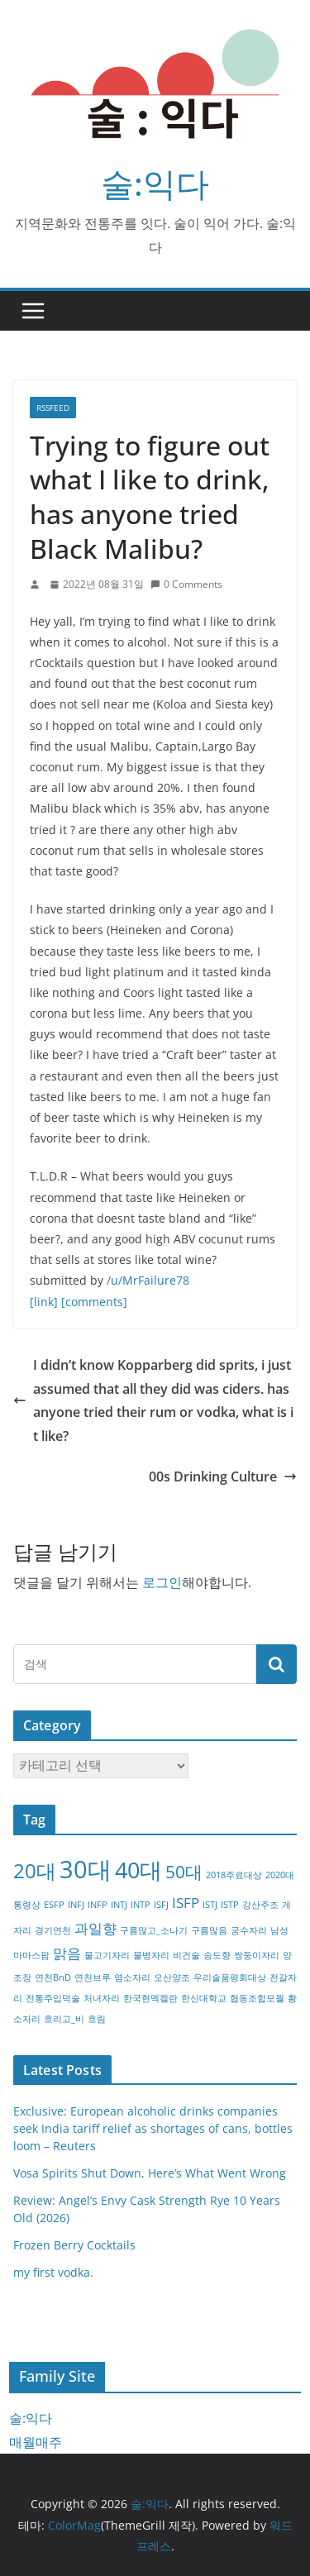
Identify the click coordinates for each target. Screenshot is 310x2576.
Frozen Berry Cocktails (74, 2245)
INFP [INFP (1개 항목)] (97, 1905)
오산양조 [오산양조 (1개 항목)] (172, 1977)
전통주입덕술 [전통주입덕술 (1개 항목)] (53, 1998)
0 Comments (186, 584)
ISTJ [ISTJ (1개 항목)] (210, 1905)
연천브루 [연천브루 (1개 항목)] (92, 1977)
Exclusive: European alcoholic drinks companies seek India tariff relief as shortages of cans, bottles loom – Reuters (153, 2128)
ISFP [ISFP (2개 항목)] (185, 1902)
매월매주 (35, 2442)
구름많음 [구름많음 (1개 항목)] (209, 1930)
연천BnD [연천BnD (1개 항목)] (53, 1977)
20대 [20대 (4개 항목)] (34, 1870)
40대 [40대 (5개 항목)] (138, 1869)
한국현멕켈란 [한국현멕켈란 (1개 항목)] (150, 1998)
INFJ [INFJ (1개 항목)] (76, 1905)
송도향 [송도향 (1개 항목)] (217, 1955)
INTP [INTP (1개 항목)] (140, 1905)
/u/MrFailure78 (148, 1280)
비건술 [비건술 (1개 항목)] (186, 1955)
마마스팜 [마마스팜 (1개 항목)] (31, 1955)
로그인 (162, 1582)
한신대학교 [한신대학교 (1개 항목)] (204, 1998)
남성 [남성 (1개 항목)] (279, 1930)
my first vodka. (53, 2272)
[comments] (94, 1301)
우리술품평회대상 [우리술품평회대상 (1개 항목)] (229, 1977)
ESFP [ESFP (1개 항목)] (54, 1905)
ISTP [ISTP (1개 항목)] (230, 1905)
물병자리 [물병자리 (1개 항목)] (151, 1955)
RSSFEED (52, 407)
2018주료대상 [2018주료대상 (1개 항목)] (234, 1875)
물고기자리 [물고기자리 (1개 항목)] (107, 1955)
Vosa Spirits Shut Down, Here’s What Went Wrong (149, 2173)
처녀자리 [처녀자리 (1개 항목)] (101, 1998)
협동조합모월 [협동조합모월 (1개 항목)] (257, 1998)
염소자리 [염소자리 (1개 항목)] (132, 1977)
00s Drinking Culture (223, 1476)
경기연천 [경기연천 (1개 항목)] (53, 1930)
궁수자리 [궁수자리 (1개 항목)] (249, 1930)
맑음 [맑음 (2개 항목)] (67, 1953)
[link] (44, 1301)
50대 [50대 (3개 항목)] (184, 1871)
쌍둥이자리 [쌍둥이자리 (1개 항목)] (256, 1955)
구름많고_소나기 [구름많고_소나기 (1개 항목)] (154, 1930)
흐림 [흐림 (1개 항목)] (97, 2019)
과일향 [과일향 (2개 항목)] (95, 1928)
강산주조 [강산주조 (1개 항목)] (260, 1905)
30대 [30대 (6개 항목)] (86, 1869)
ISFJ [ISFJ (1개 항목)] (161, 1905)
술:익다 (155, 183)
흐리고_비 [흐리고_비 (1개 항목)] (64, 2019)
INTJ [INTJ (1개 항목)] (119, 1905)
